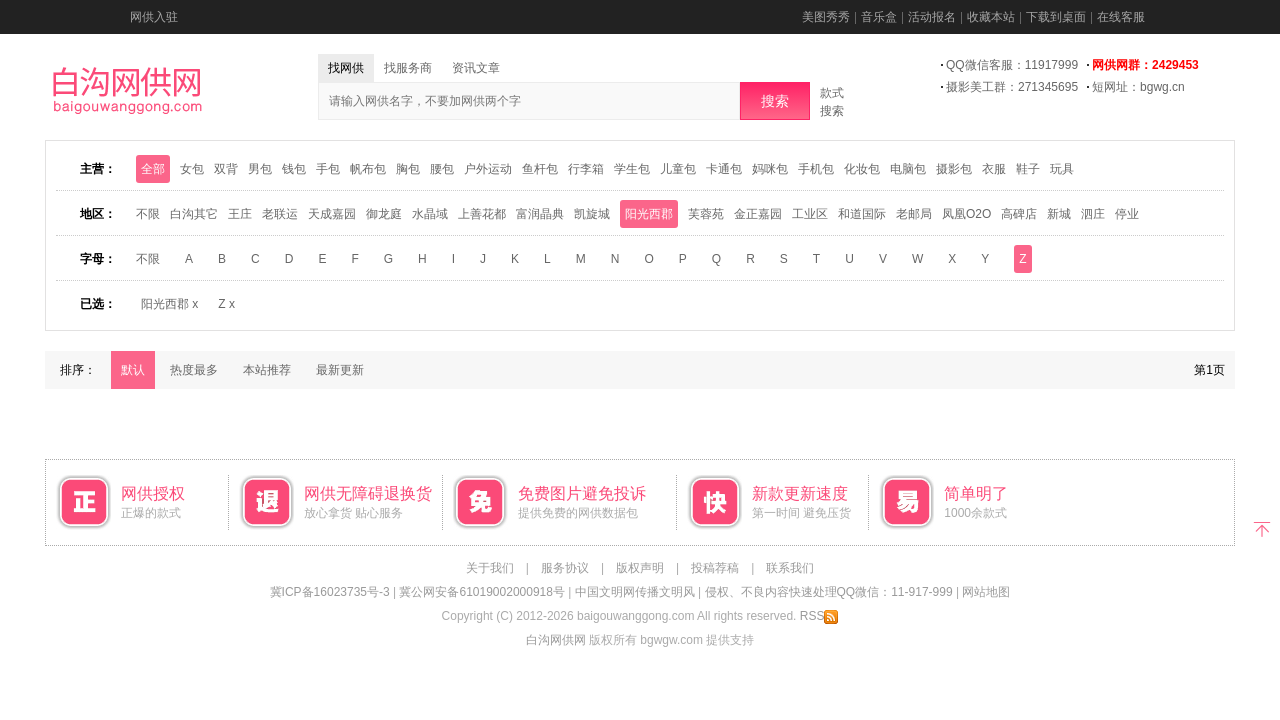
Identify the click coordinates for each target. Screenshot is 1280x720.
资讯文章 (476, 68)
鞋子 (1028, 169)
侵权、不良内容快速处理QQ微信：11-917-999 (829, 592)
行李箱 (586, 169)
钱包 (294, 169)
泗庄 (1093, 214)
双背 (226, 169)
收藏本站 (991, 17)
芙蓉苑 (706, 214)
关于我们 (490, 568)
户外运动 (488, 169)
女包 (192, 169)
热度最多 (194, 370)
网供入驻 (154, 17)
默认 (133, 370)
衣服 (994, 169)
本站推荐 (267, 370)
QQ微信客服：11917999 (1012, 65)
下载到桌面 (1056, 17)
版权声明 (640, 568)
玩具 (1062, 169)
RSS (819, 616)
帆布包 (368, 169)
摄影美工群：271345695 (1012, 87)
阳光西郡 (649, 214)
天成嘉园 (332, 214)
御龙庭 (384, 214)
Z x (226, 304)
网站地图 (986, 592)
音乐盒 (879, 17)
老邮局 (914, 214)
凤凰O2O (966, 214)
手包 (328, 169)
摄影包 (954, 169)
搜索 (775, 101)
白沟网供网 (556, 640)
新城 (1059, 214)
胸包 (408, 169)
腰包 (442, 169)
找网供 (346, 68)
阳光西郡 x (169, 304)
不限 (148, 214)
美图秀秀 (826, 17)
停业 (1127, 214)
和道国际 (862, 214)
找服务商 (408, 68)
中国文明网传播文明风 (635, 592)
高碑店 (1019, 214)
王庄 (240, 214)
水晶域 (430, 214)
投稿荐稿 (715, 568)
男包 (260, 169)
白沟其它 (194, 214)
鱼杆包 (540, 169)
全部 (153, 169)
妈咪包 (770, 169)
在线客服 (1121, 17)
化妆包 (862, 169)
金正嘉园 (758, 214)
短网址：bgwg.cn (1138, 87)
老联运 (280, 214)
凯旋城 (592, 214)
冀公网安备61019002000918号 (481, 592)
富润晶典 (540, 214)
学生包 (632, 169)
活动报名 (932, 17)
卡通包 (724, 169)
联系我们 (790, 568)
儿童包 (678, 169)
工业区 (810, 214)
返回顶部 (1262, 527)
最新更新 (340, 370)
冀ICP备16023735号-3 (330, 592)
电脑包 (908, 169)
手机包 (816, 169)
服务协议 (565, 568)
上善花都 (482, 214)
